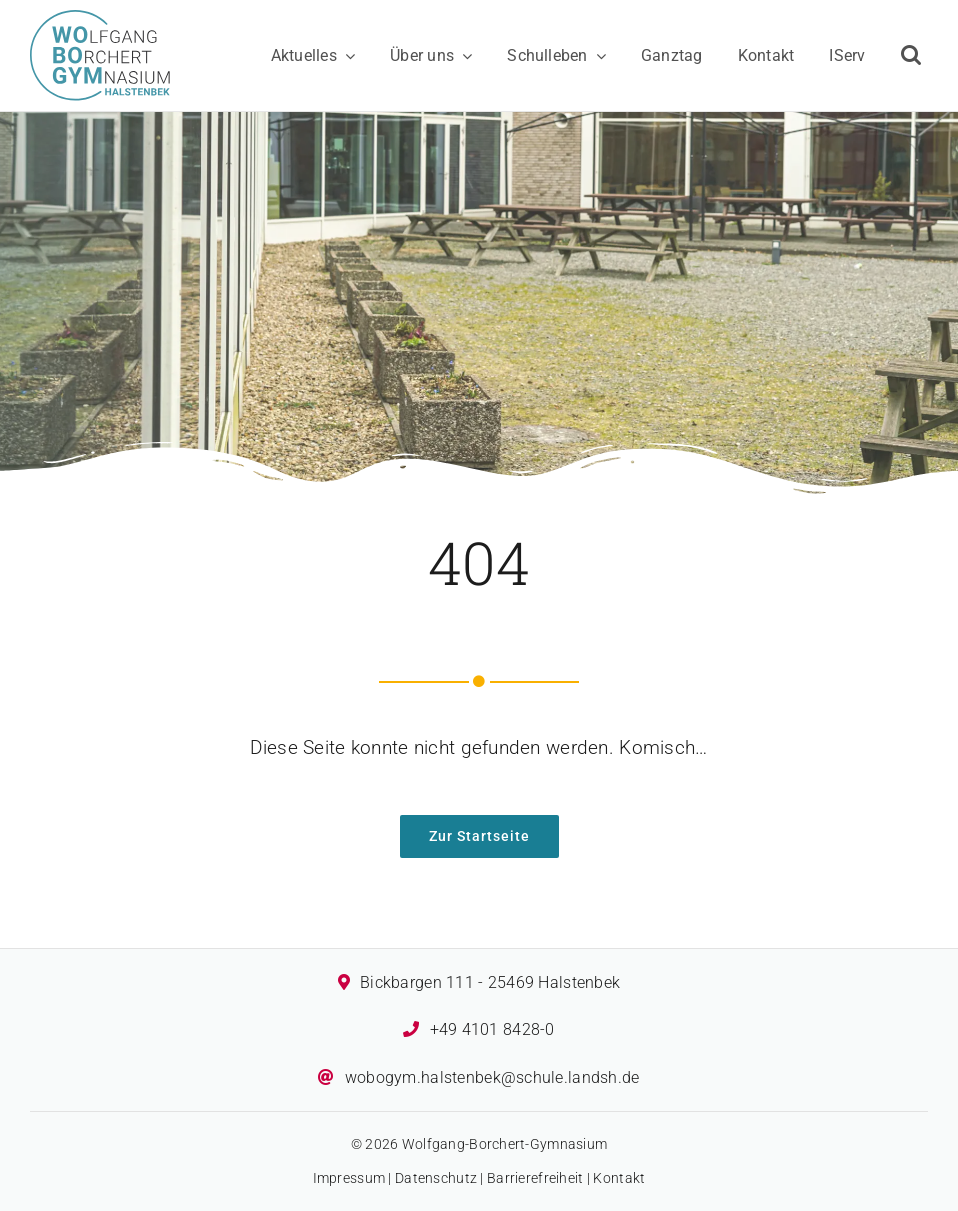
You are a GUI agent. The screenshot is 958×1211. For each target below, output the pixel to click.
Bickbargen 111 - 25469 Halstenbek (490, 982)
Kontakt (619, 1178)
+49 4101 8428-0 (492, 1029)
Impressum (349, 1178)
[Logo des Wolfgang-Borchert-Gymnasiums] (100, 19)
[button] (911, 56)
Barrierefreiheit (535, 1178)
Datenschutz (436, 1178)
